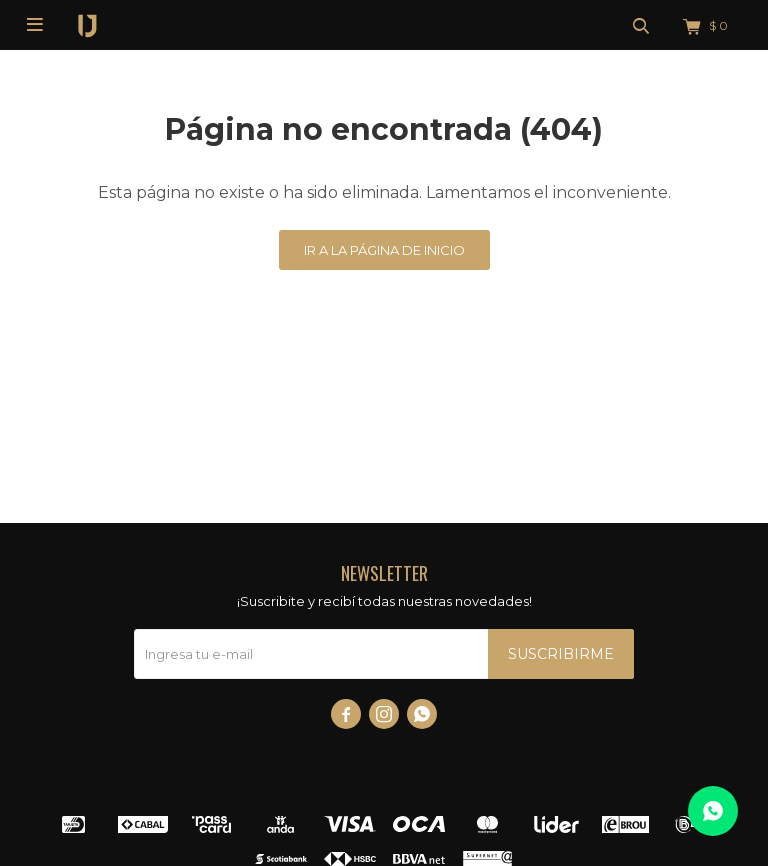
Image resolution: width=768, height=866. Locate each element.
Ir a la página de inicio (384, 250)
